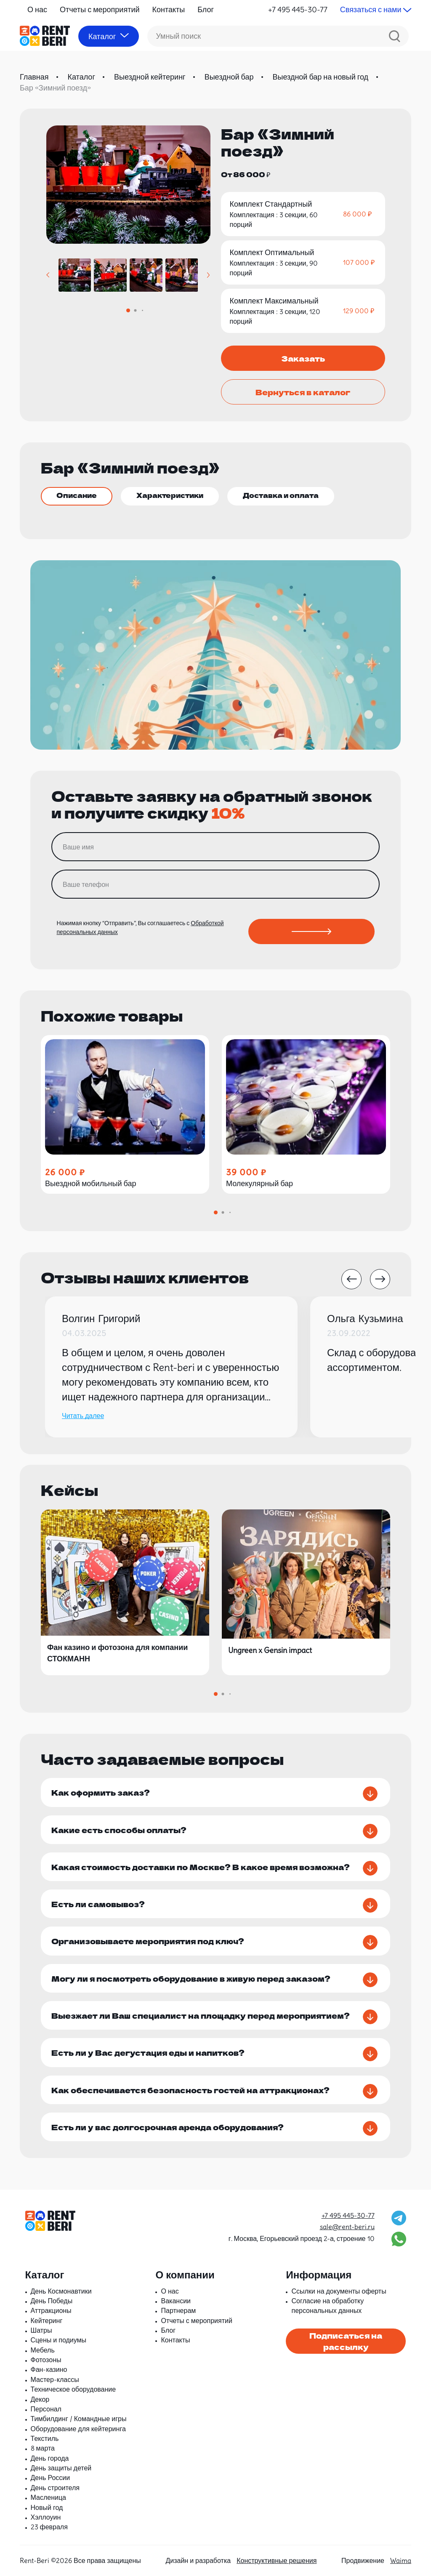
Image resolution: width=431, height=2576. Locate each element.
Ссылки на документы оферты (338, 2291)
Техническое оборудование (73, 2389)
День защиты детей (61, 2468)
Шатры (41, 2330)
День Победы (52, 2301)
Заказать (303, 358)
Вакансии (176, 2301)
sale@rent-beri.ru (347, 2226)
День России (50, 2477)
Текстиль (45, 2438)
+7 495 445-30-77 (297, 9)
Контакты (168, 9)
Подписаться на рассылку (345, 2341)
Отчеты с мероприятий (100, 9)
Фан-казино (49, 2369)
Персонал (46, 2409)
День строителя (55, 2487)
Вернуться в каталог (302, 391)
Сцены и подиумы (59, 2340)
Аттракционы (51, 2310)
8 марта (43, 2448)
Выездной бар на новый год (321, 77)
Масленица (48, 2497)
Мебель (43, 2350)
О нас (37, 9)
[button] (48, 275)
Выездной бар (229, 77)
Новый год (47, 2507)
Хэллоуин (46, 2517)
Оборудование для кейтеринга (78, 2428)
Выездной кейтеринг (150, 77)
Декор (40, 2399)
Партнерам (178, 2310)
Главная (34, 77)
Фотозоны (46, 2359)
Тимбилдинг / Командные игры (79, 2418)
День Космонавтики (61, 2291)
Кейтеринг (47, 2320)
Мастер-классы (55, 2379)
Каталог (81, 77)
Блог (205, 9)
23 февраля (49, 2527)
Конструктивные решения (277, 2560)
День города (50, 2458)
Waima (400, 2560)
